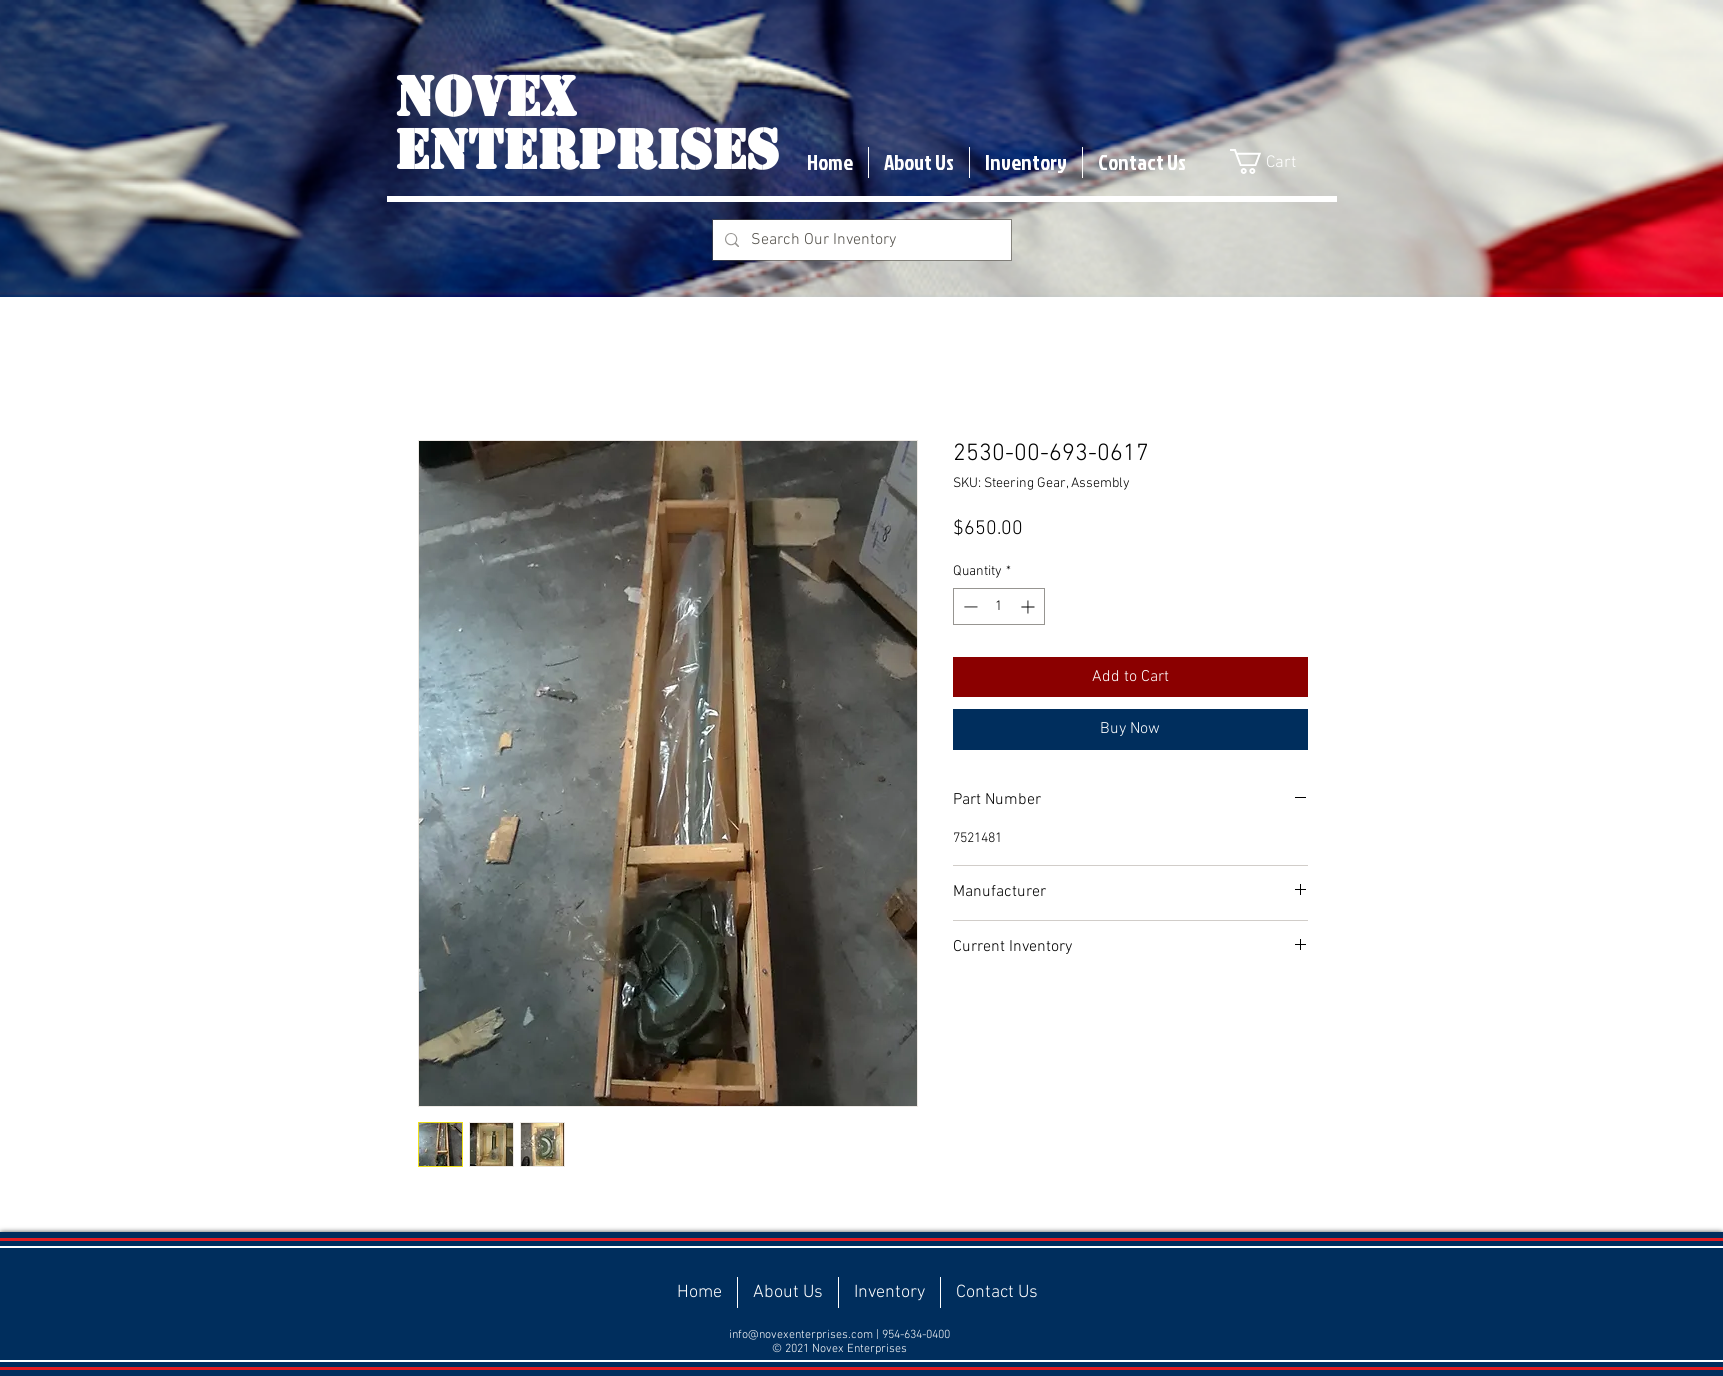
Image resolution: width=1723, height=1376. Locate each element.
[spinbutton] (999, 606)
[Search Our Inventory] (860, 240)
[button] (1277, 161)
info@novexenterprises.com (801, 1335)
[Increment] (1029, 606)
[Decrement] (968, 606)
